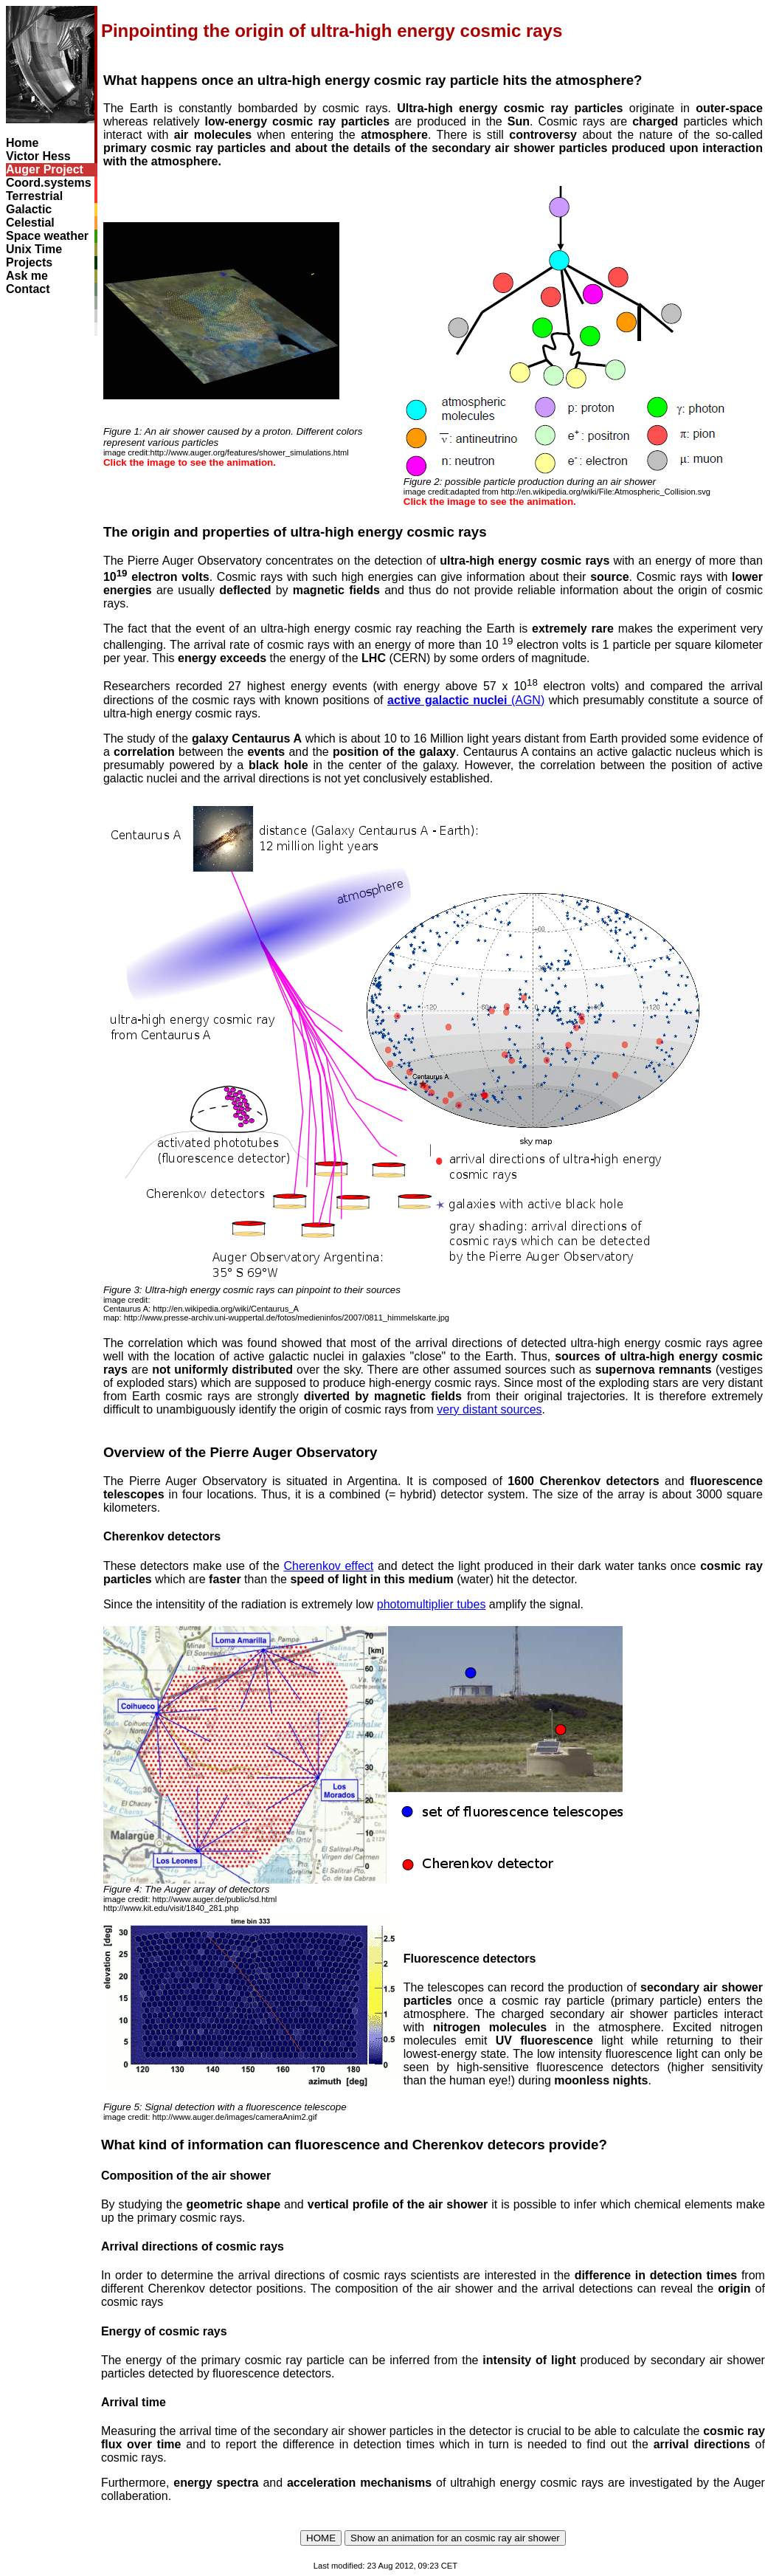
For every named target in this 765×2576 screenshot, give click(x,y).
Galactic (29, 209)
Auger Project (44, 169)
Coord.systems (48, 182)
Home (22, 143)
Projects (29, 262)
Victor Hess (38, 156)
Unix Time (34, 249)
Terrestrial (34, 196)
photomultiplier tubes (431, 1604)
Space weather (47, 236)
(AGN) (465, 700)
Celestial (30, 222)
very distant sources (489, 1409)
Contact (28, 289)
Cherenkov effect (328, 1566)
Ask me (27, 275)
